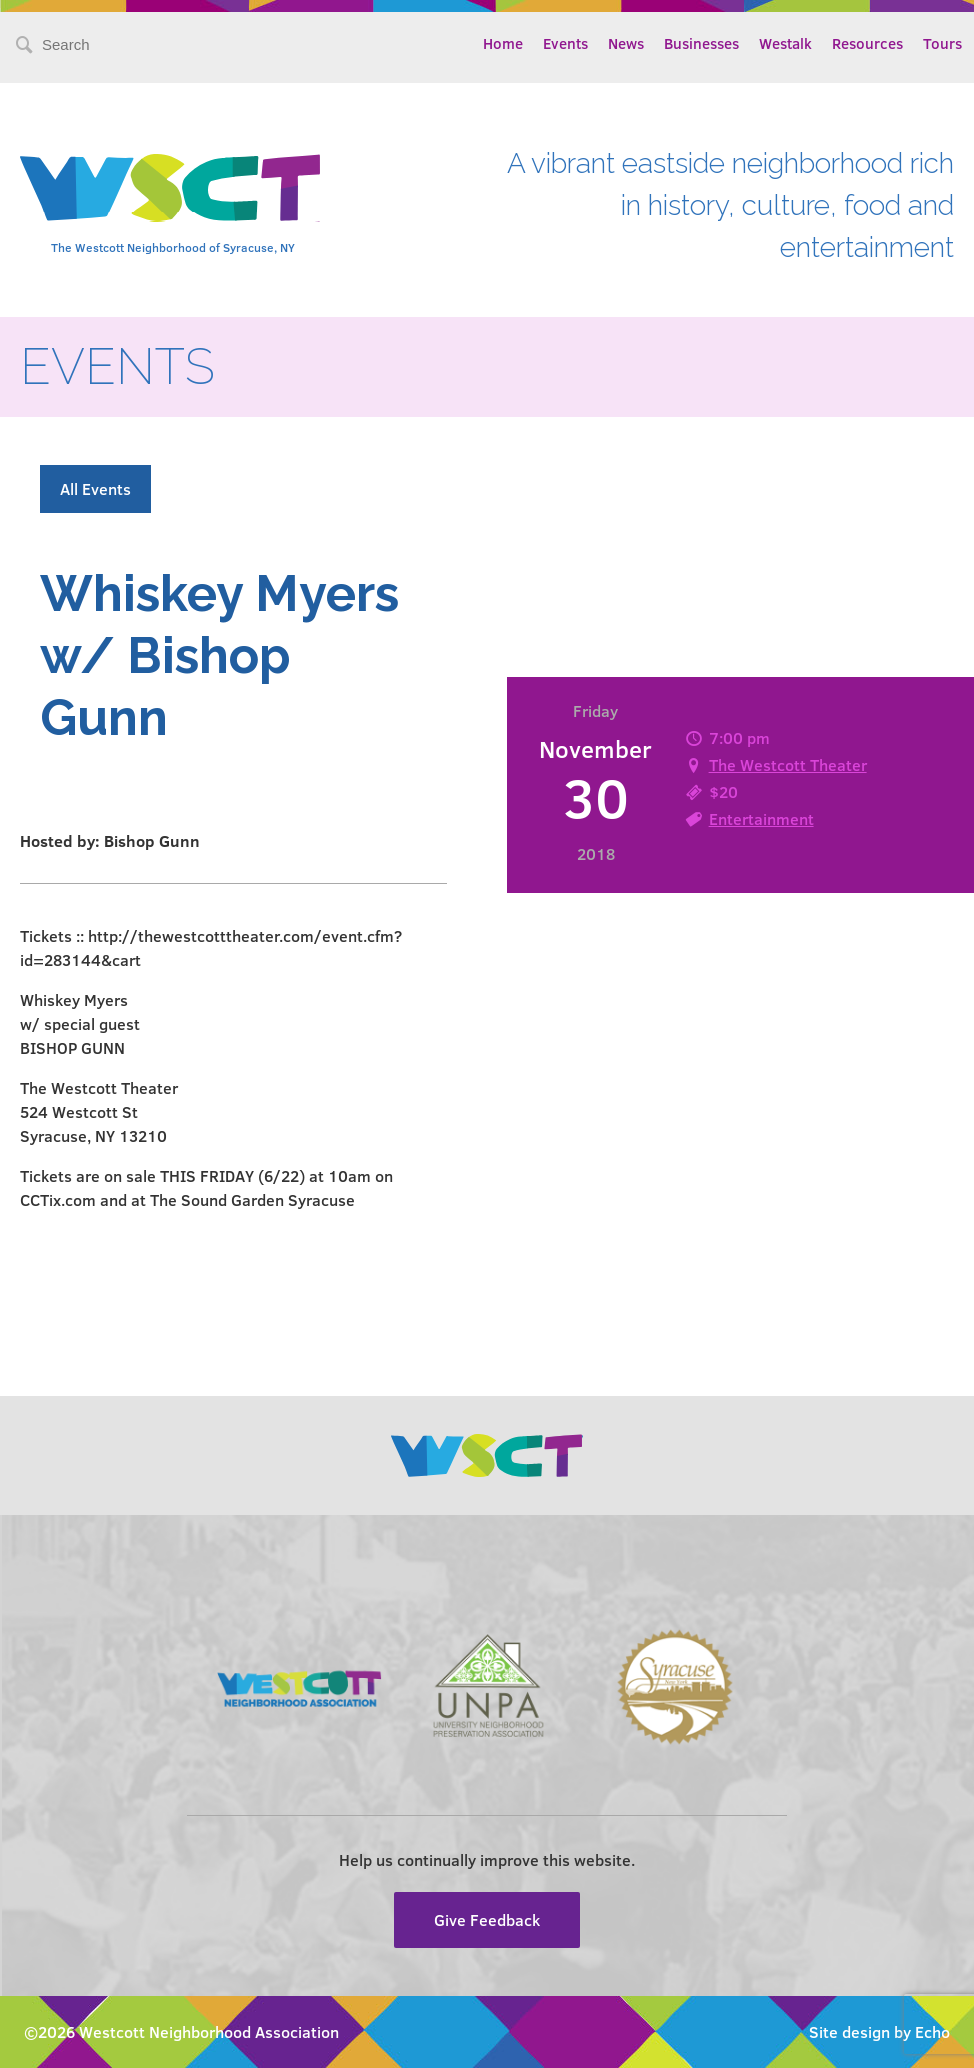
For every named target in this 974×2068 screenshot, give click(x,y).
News (626, 43)
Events (565, 43)
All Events (95, 488)
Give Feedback (487, 1919)
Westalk (785, 43)
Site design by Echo (879, 2031)
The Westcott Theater (788, 764)
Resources (867, 43)
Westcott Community (170, 188)
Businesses (701, 43)
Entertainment (761, 818)
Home (503, 43)
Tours (942, 43)
